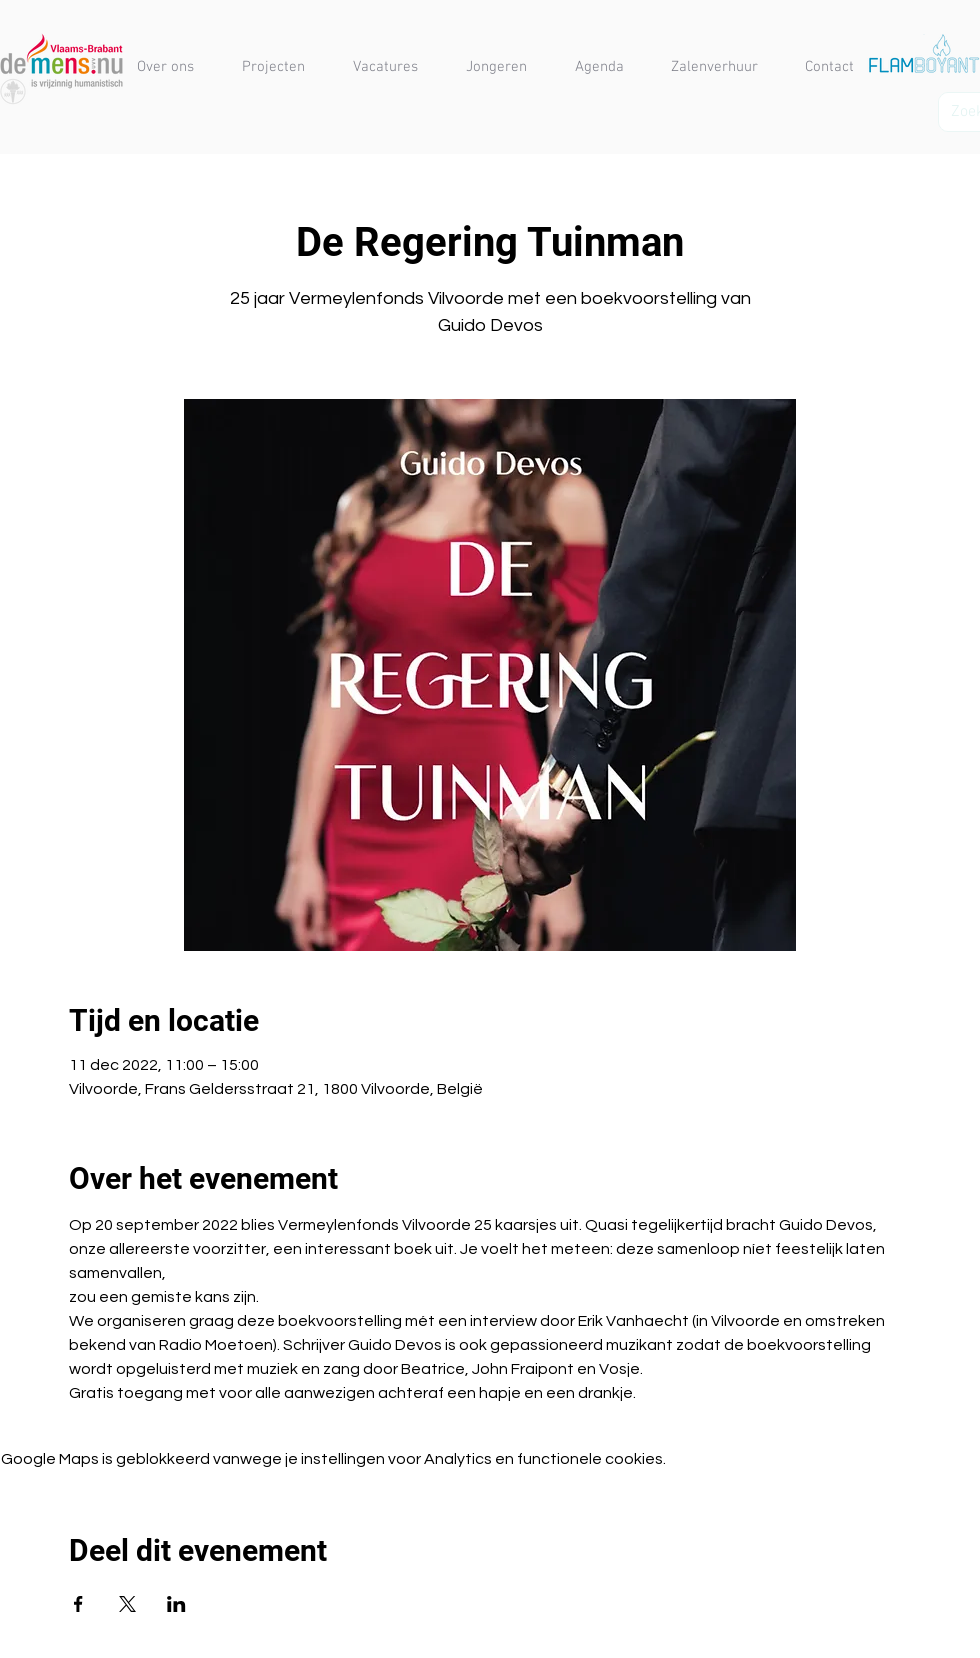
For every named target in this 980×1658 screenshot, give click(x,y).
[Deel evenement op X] (127, 1604)
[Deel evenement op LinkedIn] (176, 1604)
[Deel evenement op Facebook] (78, 1604)
